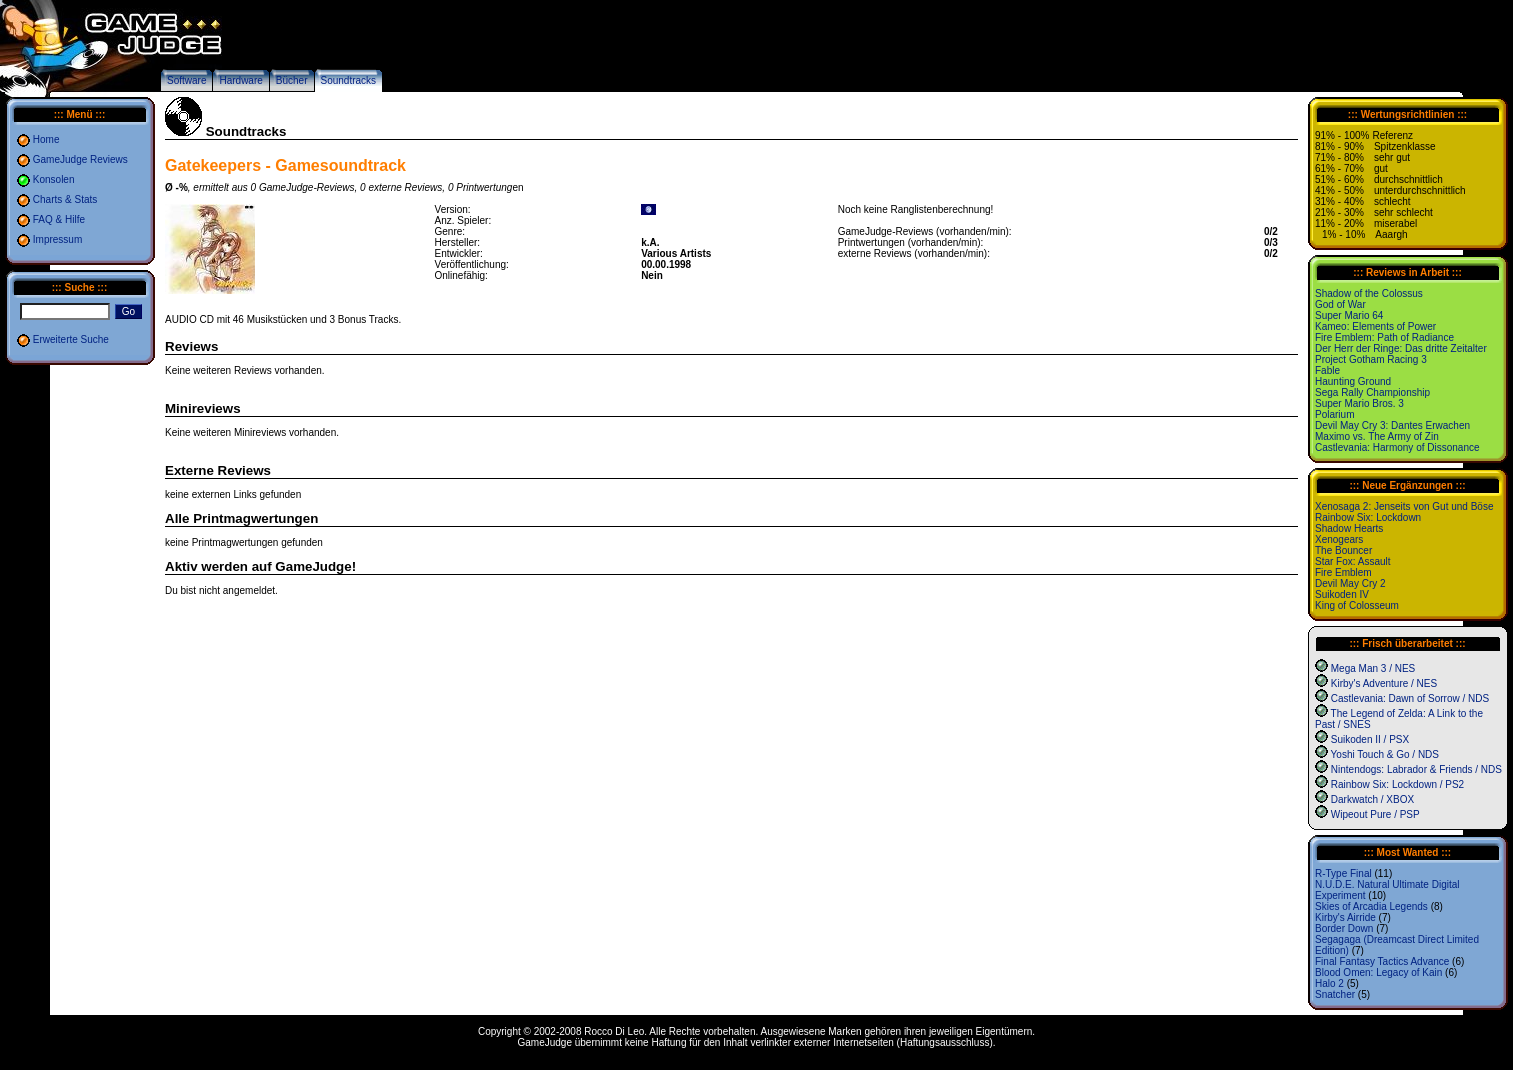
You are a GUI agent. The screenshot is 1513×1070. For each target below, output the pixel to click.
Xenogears (1339, 539)
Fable (1327, 370)
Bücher (292, 80)
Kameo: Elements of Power (1375, 326)
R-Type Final (1343, 873)
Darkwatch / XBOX (1372, 799)
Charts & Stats (65, 199)
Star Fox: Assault (1353, 561)
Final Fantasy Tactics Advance (1382, 961)
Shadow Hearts (1349, 528)
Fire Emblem (1343, 572)
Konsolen (54, 179)
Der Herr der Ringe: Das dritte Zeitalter (1401, 348)
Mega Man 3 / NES (1373, 668)
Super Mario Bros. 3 (1359, 403)
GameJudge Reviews (80, 159)
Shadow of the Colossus (1369, 293)
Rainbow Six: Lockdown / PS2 (1397, 784)
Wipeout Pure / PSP (1375, 814)
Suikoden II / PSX (1370, 739)
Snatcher (1335, 994)
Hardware (240, 80)
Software (186, 80)
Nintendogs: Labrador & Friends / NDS (1416, 769)
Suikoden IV (1342, 594)
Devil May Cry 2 (1350, 583)
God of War (1340, 304)
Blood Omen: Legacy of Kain (1378, 972)
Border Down (1344, 928)
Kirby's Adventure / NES (1384, 683)
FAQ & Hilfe (59, 219)
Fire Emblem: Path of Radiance (1384, 337)
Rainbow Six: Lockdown (1368, 517)
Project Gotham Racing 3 (1371, 359)
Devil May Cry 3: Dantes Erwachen (1392, 425)
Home (46, 139)
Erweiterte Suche (71, 339)
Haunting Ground (1353, 381)
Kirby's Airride (1345, 917)
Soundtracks (349, 80)
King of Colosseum (1357, 605)
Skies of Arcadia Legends (1371, 906)
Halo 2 (1329, 983)
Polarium (1334, 414)
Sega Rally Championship (1372, 392)
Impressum (57, 239)
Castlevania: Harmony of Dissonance (1397, 447)
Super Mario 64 (1349, 315)
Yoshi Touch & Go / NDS (1385, 754)
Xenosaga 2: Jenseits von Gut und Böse (1404, 506)
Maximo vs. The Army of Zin (1377, 436)
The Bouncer (1343, 550)
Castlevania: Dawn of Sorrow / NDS (1410, 698)
